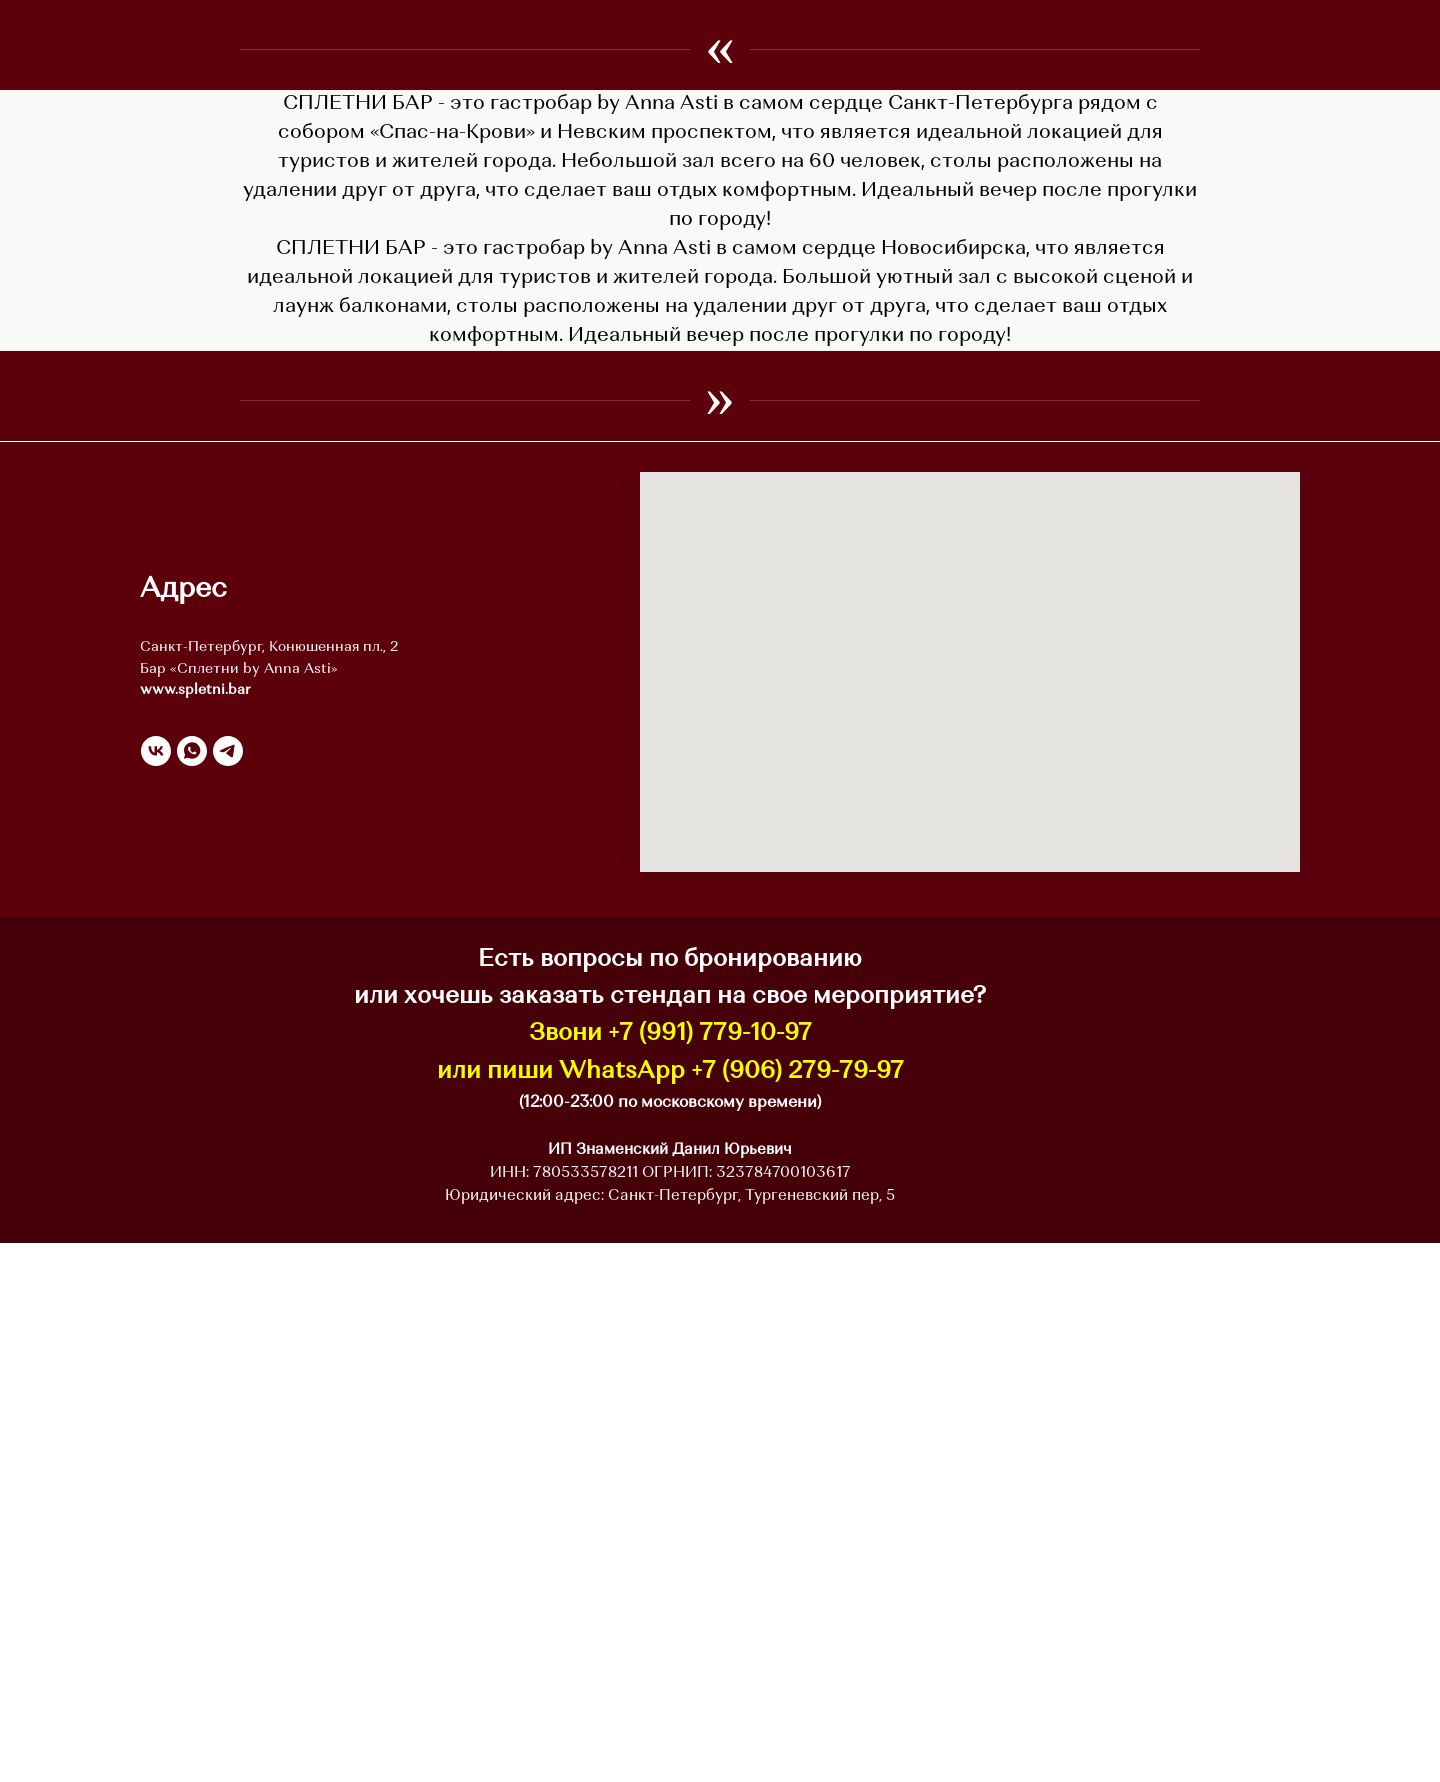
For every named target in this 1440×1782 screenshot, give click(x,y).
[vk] (156, 1290)
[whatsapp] (192, 1290)
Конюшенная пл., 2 (333, 1186)
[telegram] (228, 1290)
